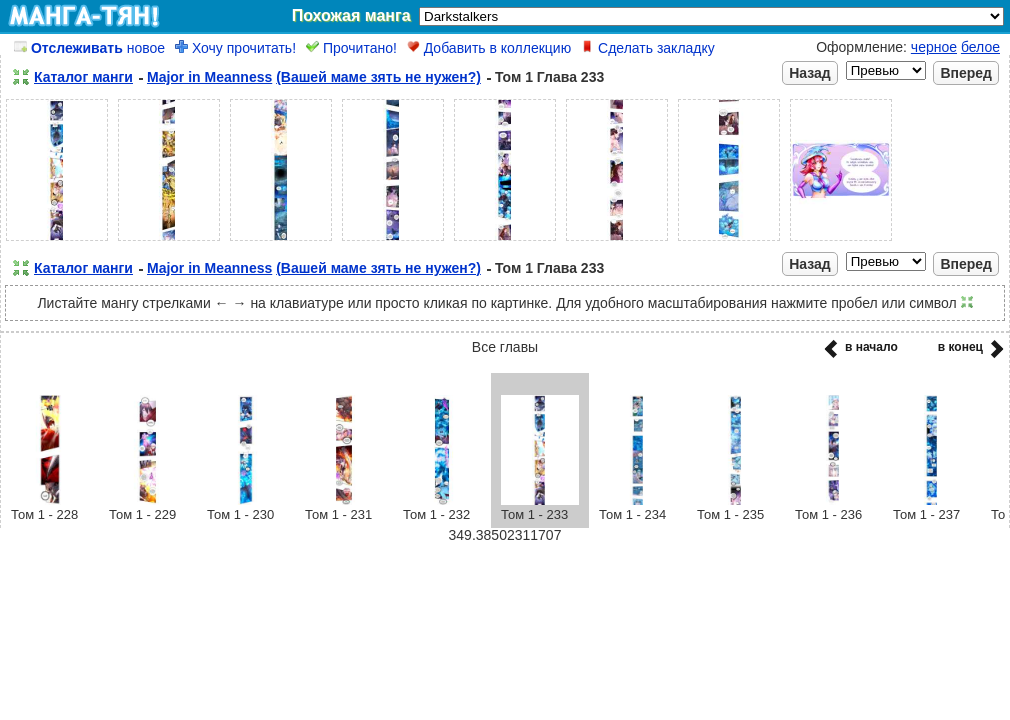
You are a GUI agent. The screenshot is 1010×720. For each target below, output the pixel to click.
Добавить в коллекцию (489, 48)
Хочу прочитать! (235, 48)
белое (980, 47)
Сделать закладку (648, 48)
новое (89, 48)
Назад (810, 73)
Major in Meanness (209, 77)
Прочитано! (351, 48)
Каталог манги (83, 77)
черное (934, 47)
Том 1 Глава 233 (549, 77)
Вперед (966, 73)
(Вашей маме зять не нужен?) (378, 77)
